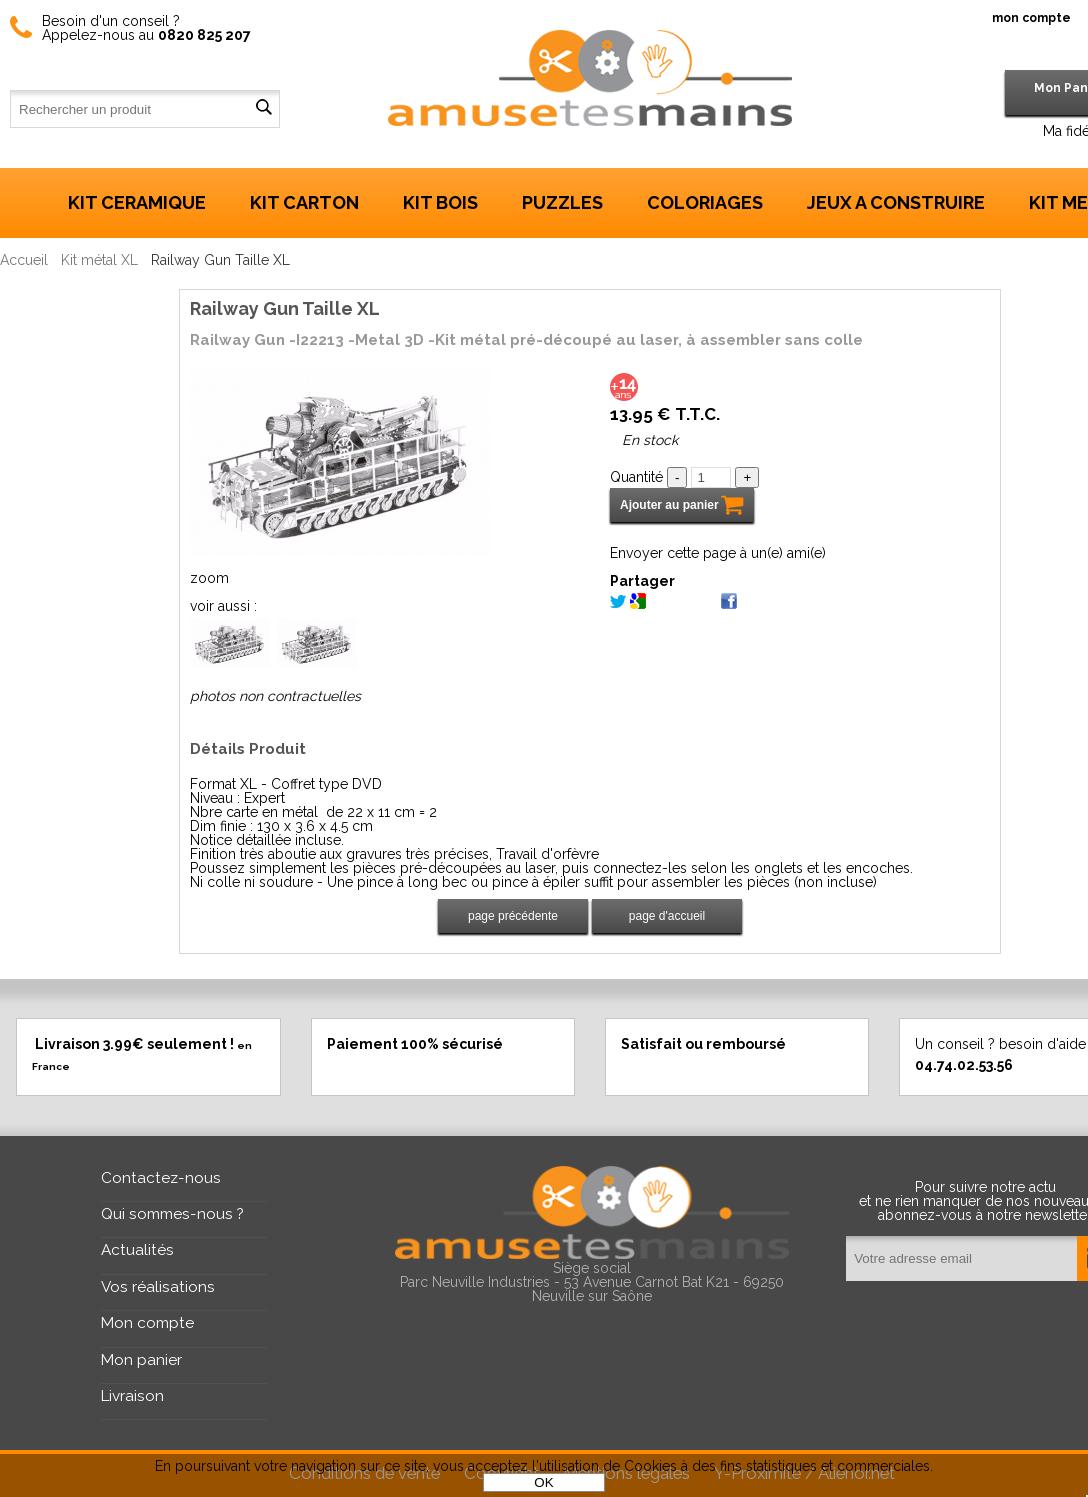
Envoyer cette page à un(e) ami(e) (718, 553)
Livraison (132, 1396)
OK (543, 1482)
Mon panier (141, 1360)
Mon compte (147, 1323)
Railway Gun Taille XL (285, 308)
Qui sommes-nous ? (172, 1214)
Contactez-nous (161, 1178)
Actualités (137, 1250)
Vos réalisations (158, 1287)
